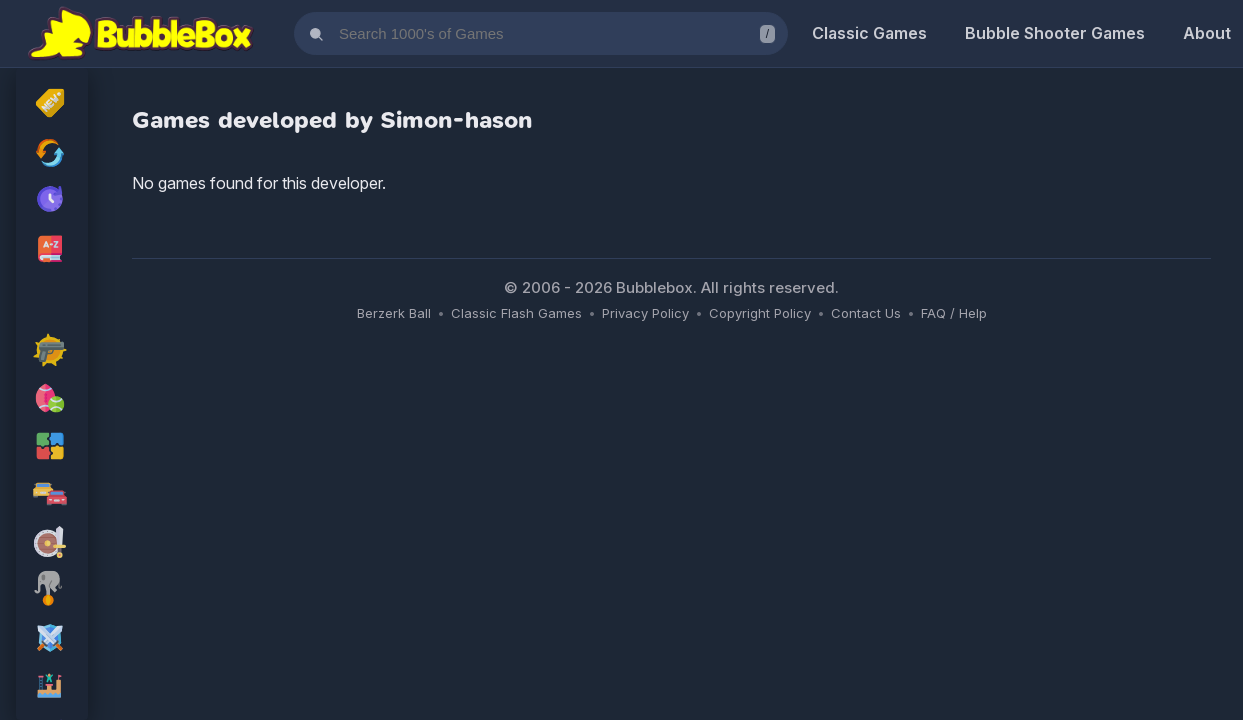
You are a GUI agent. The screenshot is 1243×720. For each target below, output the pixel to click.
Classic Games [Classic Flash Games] (869, 33)
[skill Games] (52, 592)
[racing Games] (52, 496)
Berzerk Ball (394, 313)
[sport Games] (52, 400)
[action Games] (52, 352)
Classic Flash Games (516, 313)
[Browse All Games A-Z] (52, 249)
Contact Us (866, 313)
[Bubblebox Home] (141, 34)
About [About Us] (1207, 33)
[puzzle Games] (52, 448)
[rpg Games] (52, 640)
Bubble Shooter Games (1055, 33)
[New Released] (52, 105)
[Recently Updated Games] (52, 153)
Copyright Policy (760, 313)
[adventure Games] (52, 544)
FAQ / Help (954, 313)
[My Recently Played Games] (52, 201)
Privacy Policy (645, 313)
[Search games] (541, 33)
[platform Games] (52, 688)
